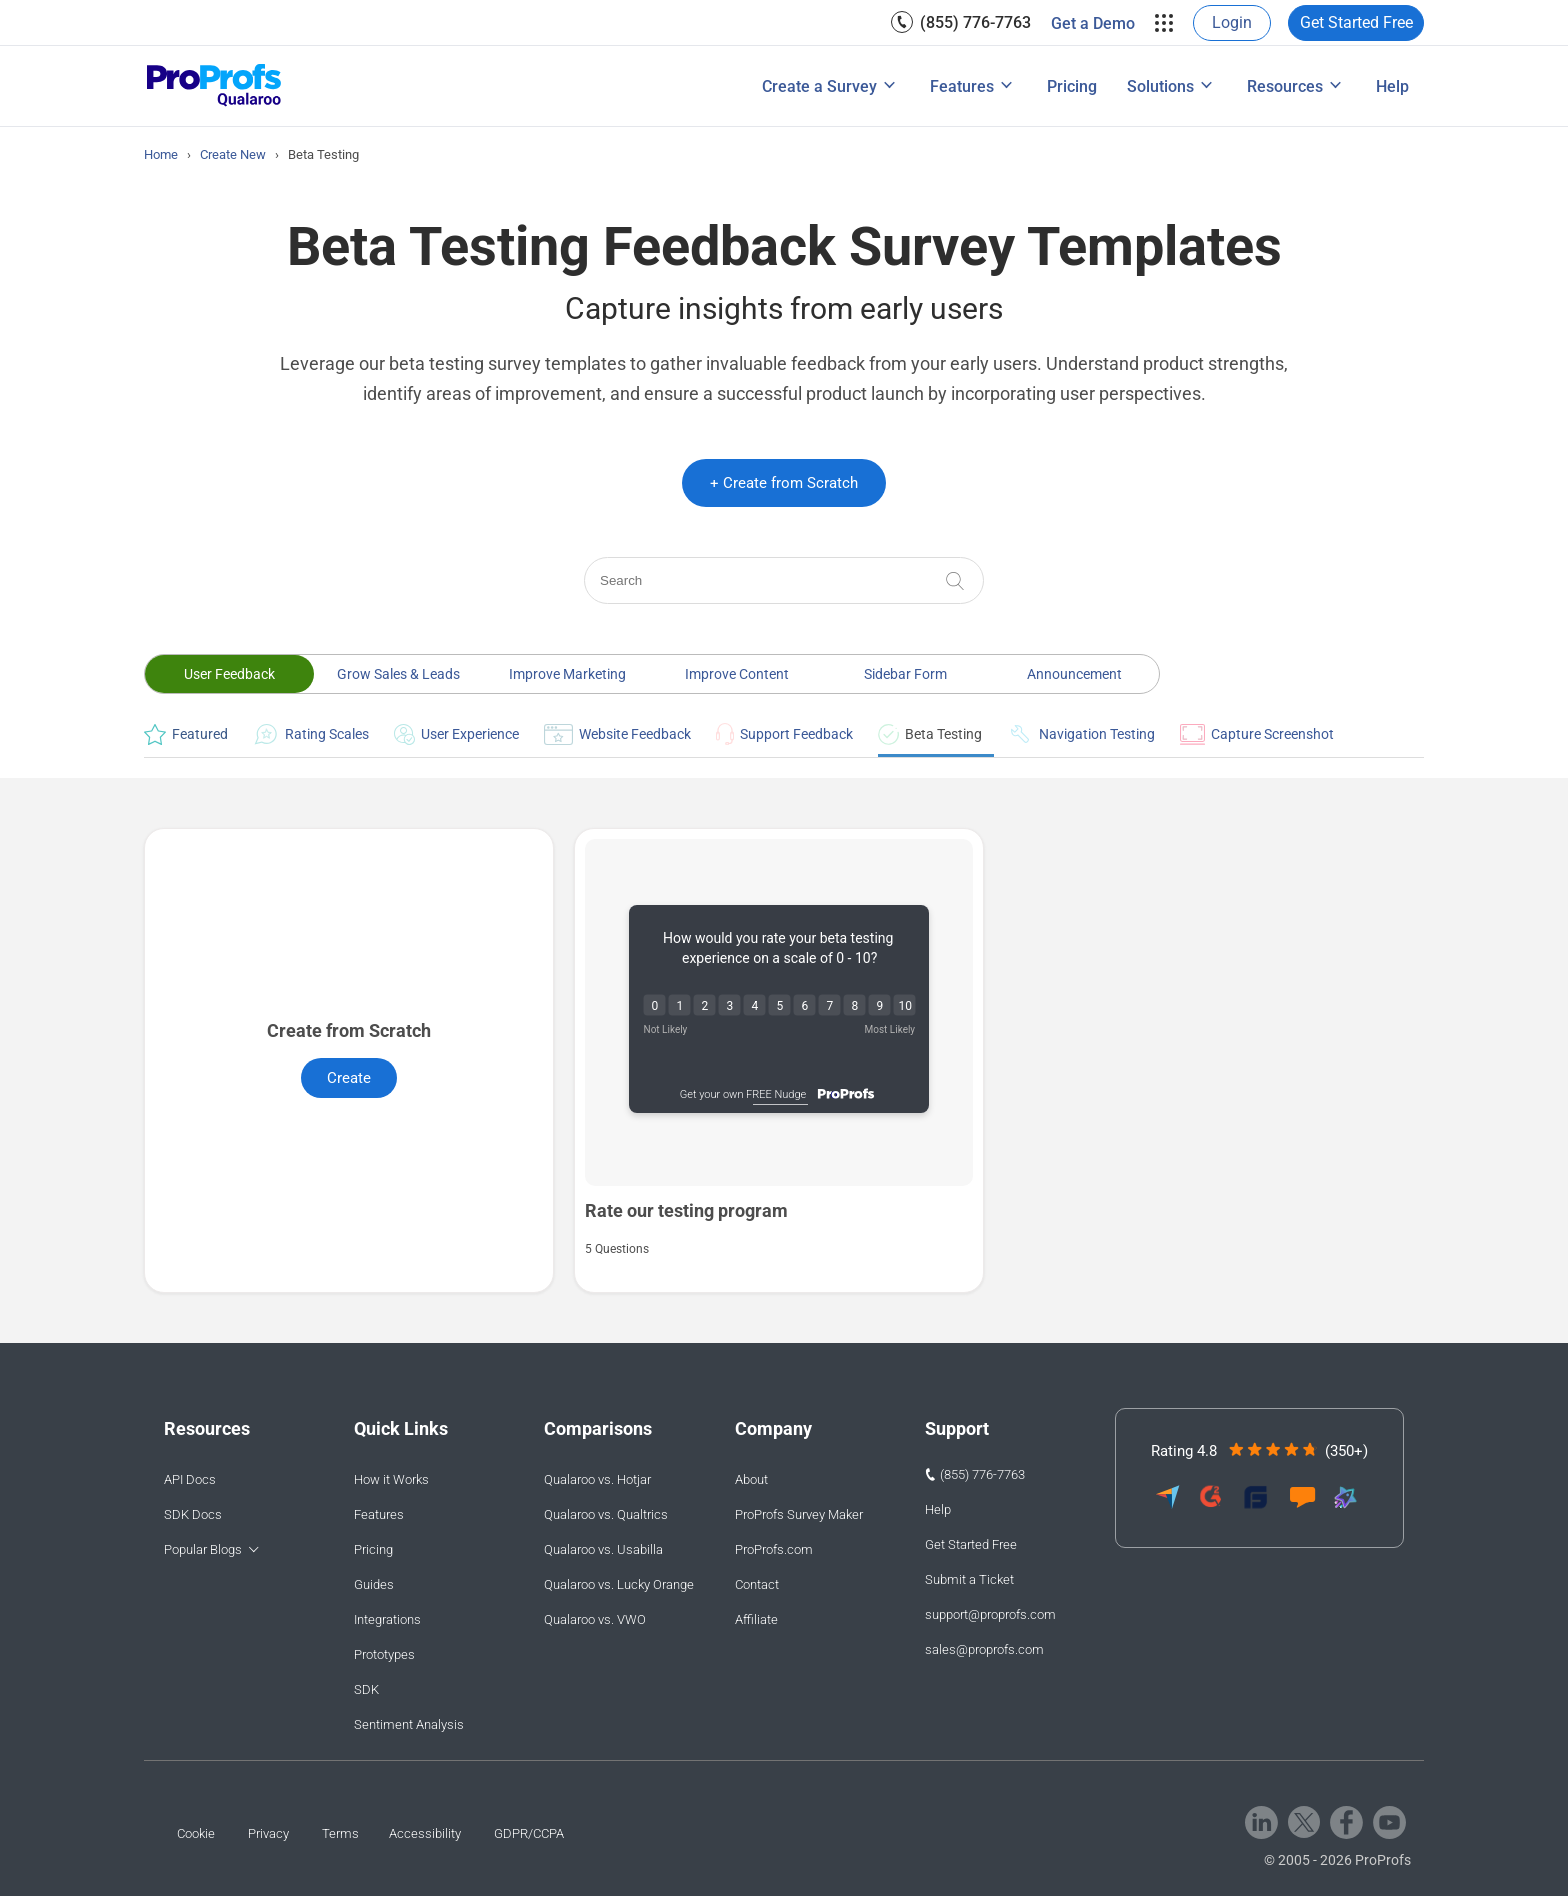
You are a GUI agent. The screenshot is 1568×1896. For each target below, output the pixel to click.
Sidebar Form (905, 674)
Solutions (1160, 86)
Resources (1285, 86)
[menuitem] (961, 22)
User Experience (456, 734)
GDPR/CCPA (529, 1833)
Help (1392, 86)
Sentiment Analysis (409, 1724)
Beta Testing (930, 734)
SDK (366, 1689)
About (751, 1479)
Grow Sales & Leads (398, 674)
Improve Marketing (567, 674)
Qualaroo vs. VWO (595, 1619)
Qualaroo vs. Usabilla (603, 1549)
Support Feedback (784, 733)
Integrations (387, 1619)
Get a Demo (1093, 23)
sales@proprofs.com (984, 1649)
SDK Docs (193, 1514)
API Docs (190, 1479)
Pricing (1072, 86)
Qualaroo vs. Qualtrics (606, 1514)
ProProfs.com (774, 1549)
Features (962, 86)
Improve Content (737, 674)
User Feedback (229, 674)
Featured (186, 734)
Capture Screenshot (1257, 734)
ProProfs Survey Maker (799, 1514)
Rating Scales (311, 734)
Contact (757, 1584)
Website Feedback (617, 734)
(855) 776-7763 (975, 22)
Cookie (196, 1833)
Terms (340, 1833)
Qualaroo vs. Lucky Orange (619, 1584)
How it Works (391, 1479)
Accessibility (425, 1833)
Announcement (1074, 674)
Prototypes (384, 1654)
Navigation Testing (1081, 734)
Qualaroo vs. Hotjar (597, 1479)
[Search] (784, 580)
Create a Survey (819, 86)
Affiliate (756, 1619)
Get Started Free (1356, 22)
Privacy (268, 1833)
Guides (374, 1584)
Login (1232, 22)
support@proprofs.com (990, 1614)
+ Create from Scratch (784, 483)
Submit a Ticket (969, 1579)
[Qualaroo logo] (214, 86)
